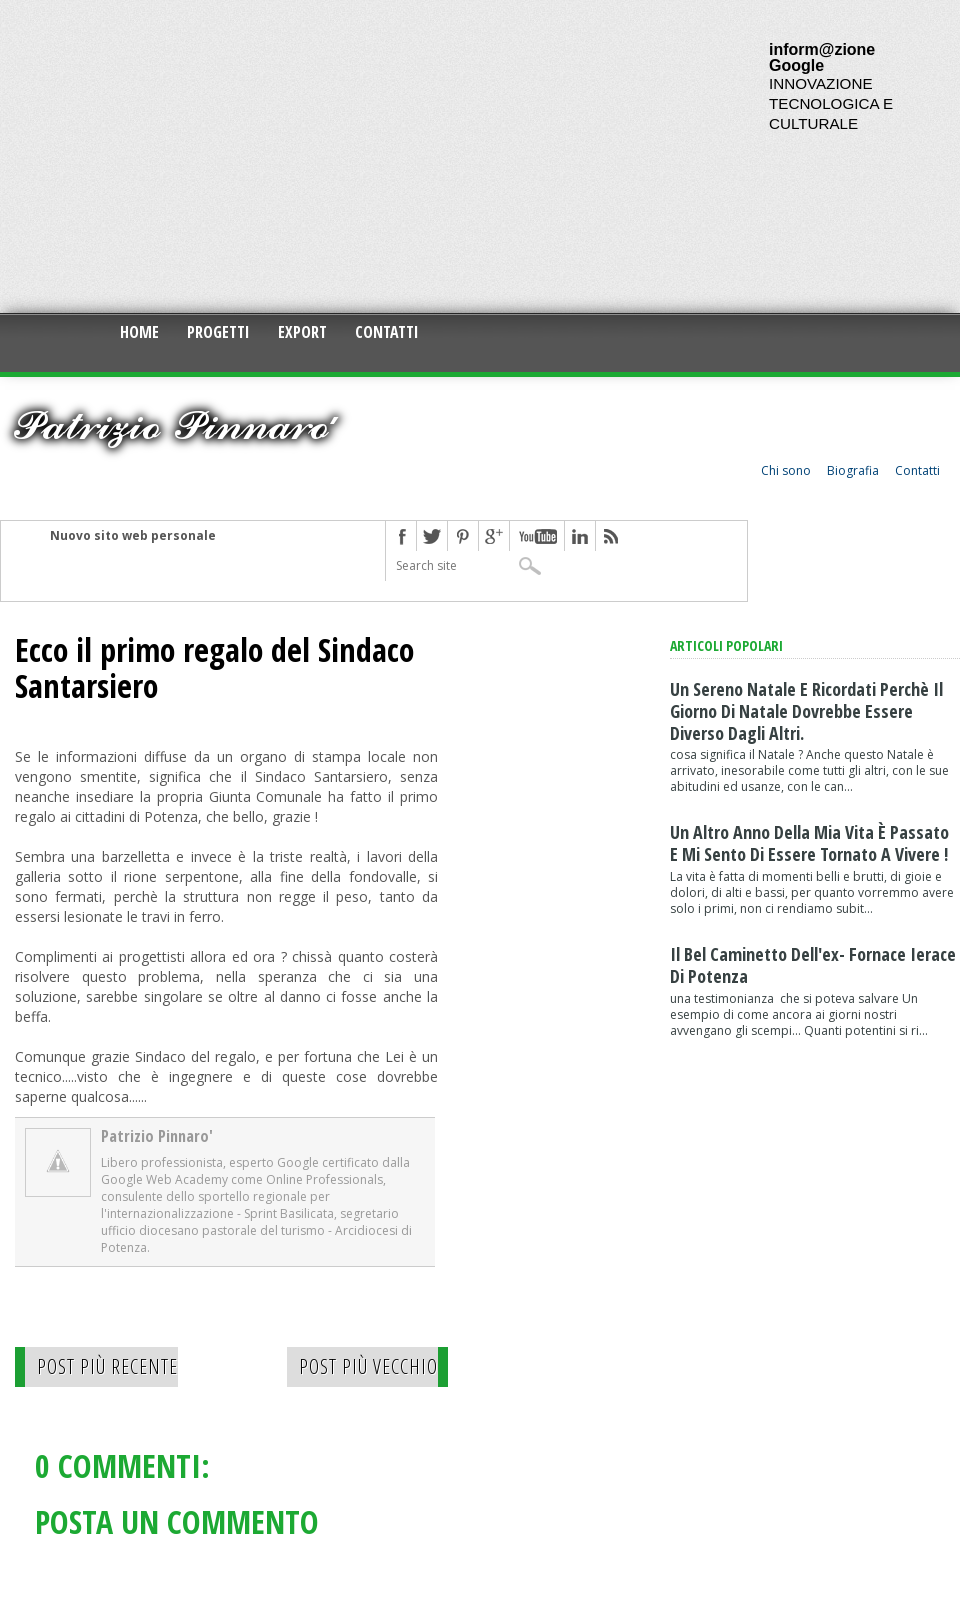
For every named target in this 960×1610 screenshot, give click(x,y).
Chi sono (786, 470)
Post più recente (107, 1366)
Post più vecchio (368, 1366)
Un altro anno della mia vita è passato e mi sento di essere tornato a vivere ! (809, 843)
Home (139, 332)
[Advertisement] (289, 155)
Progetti (218, 332)
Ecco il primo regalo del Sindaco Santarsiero (214, 668)
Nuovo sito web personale (133, 535)
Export (302, 332)
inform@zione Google (822, 57)
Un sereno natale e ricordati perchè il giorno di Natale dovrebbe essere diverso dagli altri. (806, 711)
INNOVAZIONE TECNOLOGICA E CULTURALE (831, 103)
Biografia (853, 470)
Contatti (387, 332)
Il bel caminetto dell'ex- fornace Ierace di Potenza (813, 965)
